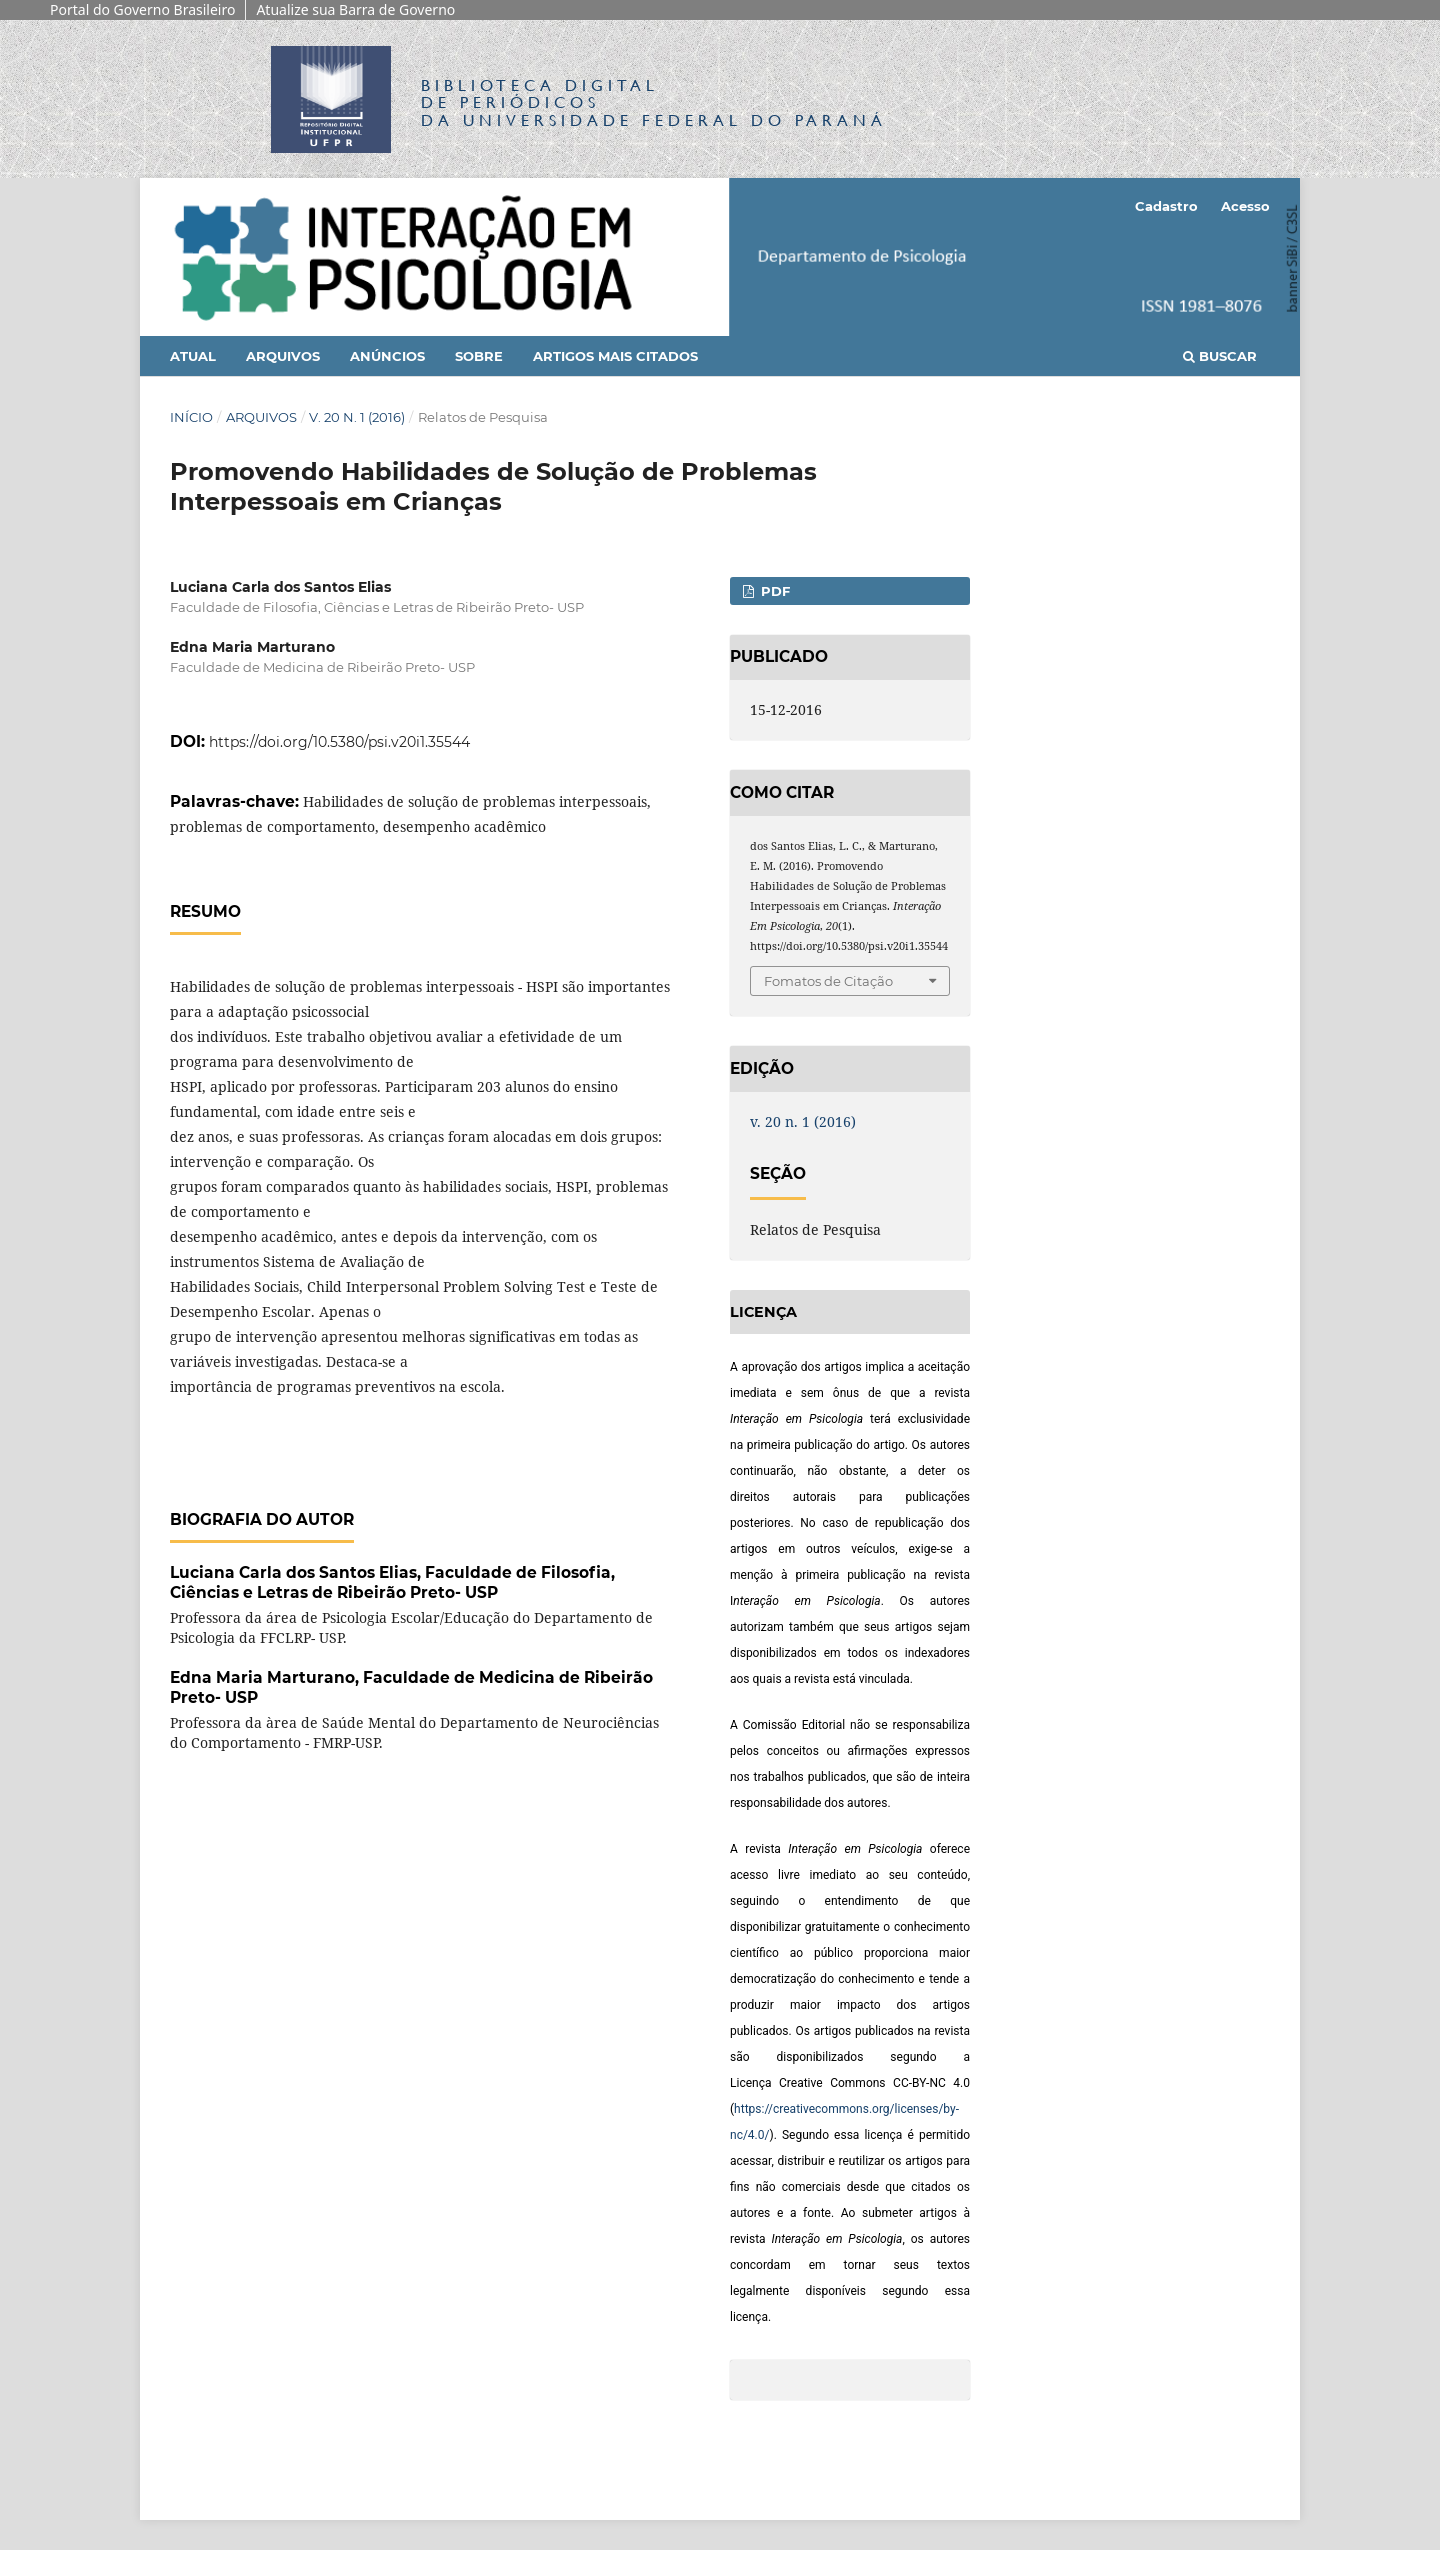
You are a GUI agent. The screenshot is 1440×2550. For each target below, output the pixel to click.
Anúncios (387, 356)
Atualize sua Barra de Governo (355, 9)
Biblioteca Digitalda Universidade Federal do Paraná (654, 102)
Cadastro (1166, 206)
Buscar (1220, 356)
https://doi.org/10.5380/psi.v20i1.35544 (339, 742)
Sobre (479, 356)
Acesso (1245, 206)
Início (191, 417)
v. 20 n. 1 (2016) (357, 417)
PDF (773, 591)
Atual (193, 356)
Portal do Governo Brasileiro (142, 9)
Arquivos (283, 356)
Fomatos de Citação (828, 981)
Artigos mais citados (615, 356)
